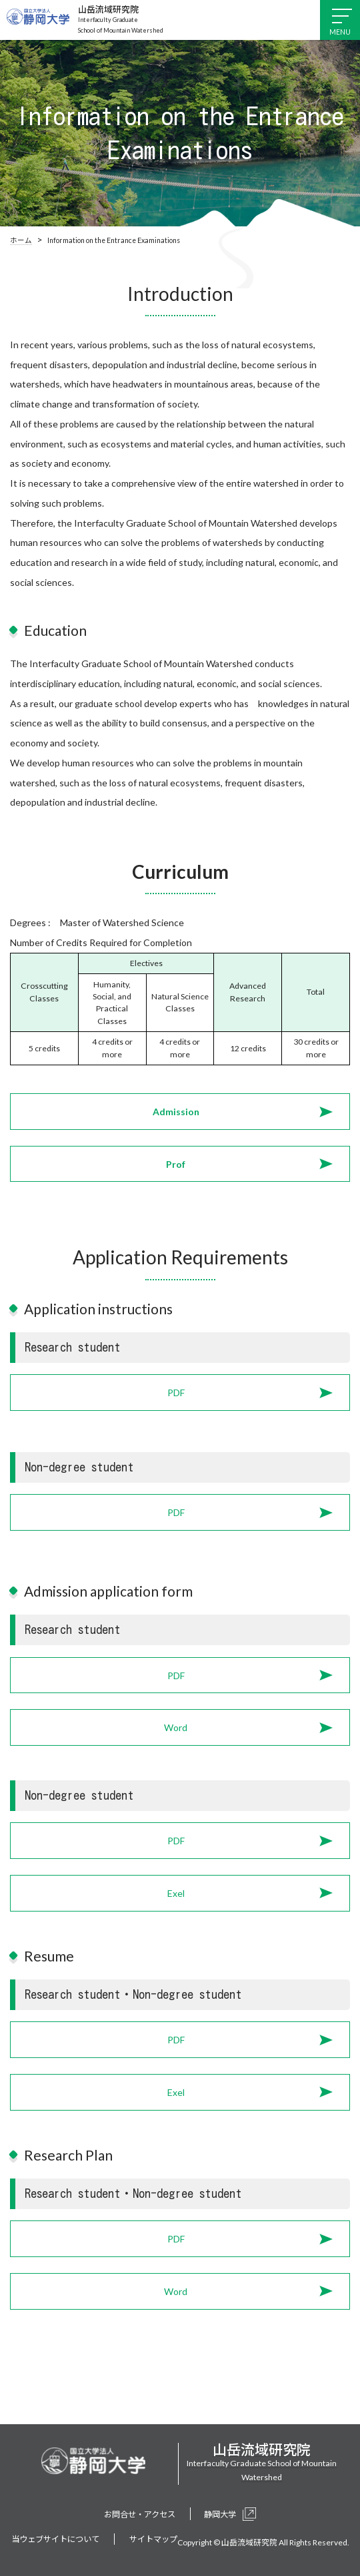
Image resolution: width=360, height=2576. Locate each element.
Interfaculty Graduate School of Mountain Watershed (120, 19)
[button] (180, 1111)
